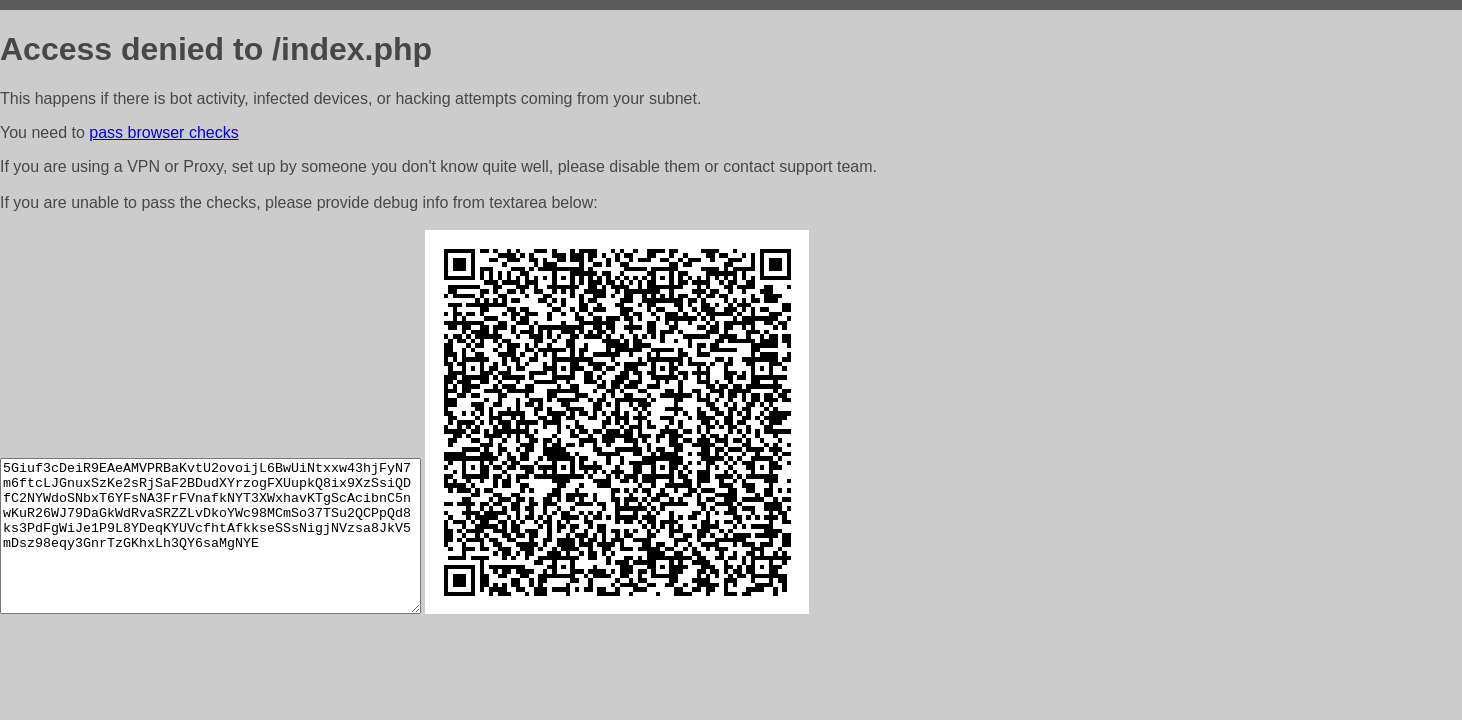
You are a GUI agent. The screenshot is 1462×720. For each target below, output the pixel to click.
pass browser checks (163, 132)
